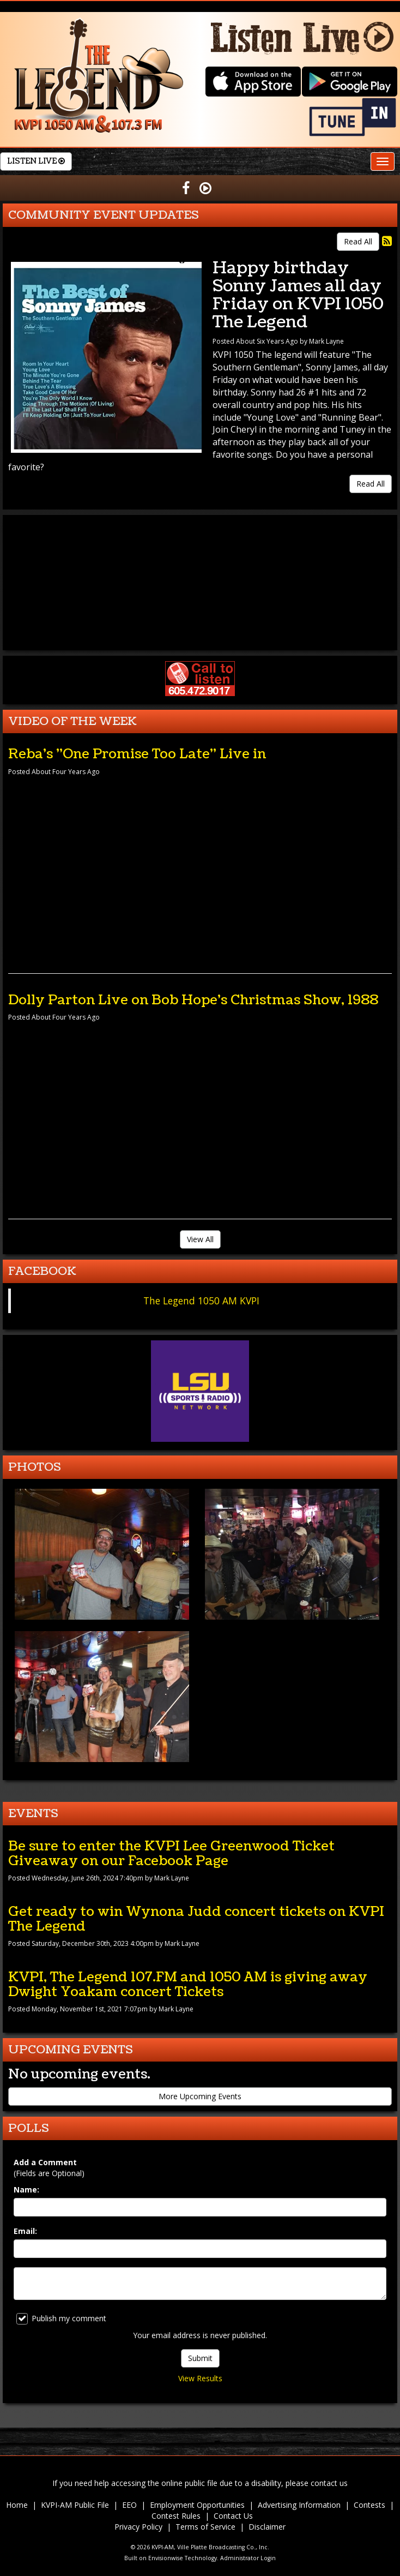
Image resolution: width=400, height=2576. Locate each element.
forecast (200, 639)
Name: (26, 2189)
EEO (129, 2505)
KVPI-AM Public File (75, 2505)
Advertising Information (299, 2505)
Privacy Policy (138, 2526)
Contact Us (233, 2516)
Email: (25, 2231)
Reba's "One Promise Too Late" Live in (137, 754)
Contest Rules (176, 2516)
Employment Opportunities (197, 2505)
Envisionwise (165, 2558)
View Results (200, 2378)
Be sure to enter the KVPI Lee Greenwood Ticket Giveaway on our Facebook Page (171, 1853)
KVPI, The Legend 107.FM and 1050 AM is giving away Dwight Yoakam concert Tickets (187, 1984)
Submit (200, 2358)
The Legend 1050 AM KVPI (201, 1300)
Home (17, 2505)
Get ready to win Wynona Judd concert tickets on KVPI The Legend (196, 1918)
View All (200, 1239)
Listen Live (36, 161)
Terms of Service (205, 2526)
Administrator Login (248, 2558)
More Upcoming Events (200, 2096)
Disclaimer (267, 2526)
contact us (329, 2483)
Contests (369, 2505)
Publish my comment (61, 2319)
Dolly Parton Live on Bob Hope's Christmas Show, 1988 (193, 1000)
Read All (358, 241)
